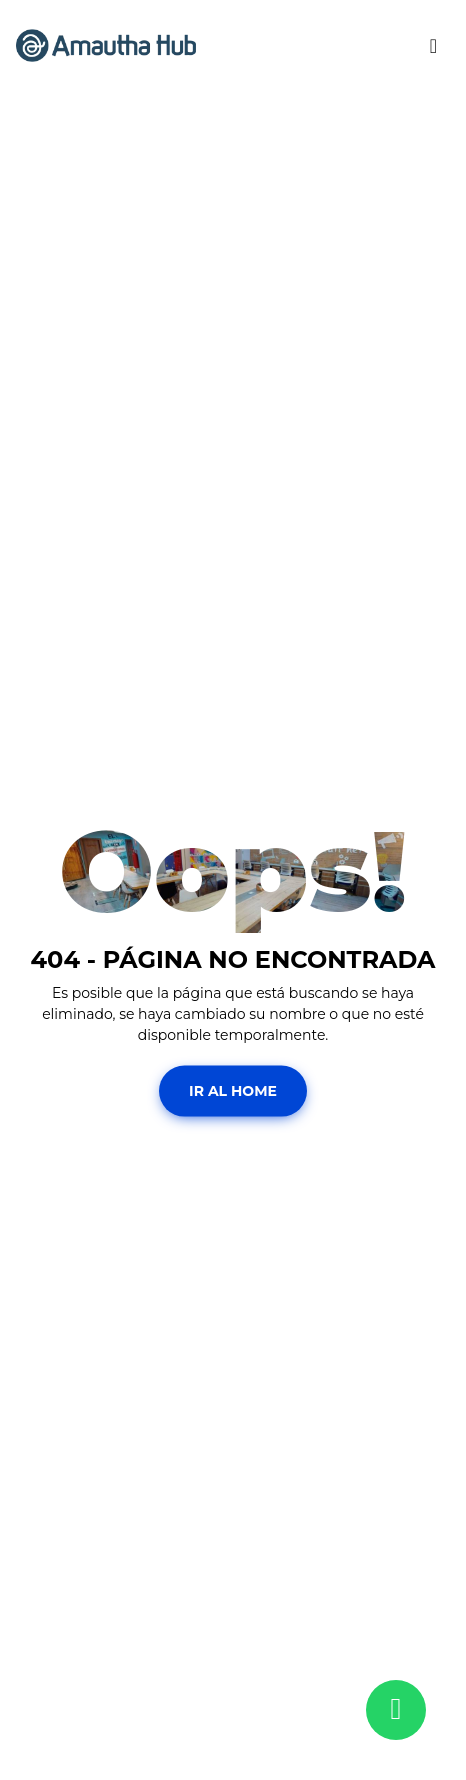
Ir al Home (233, 1090)
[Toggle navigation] (433, 46)
